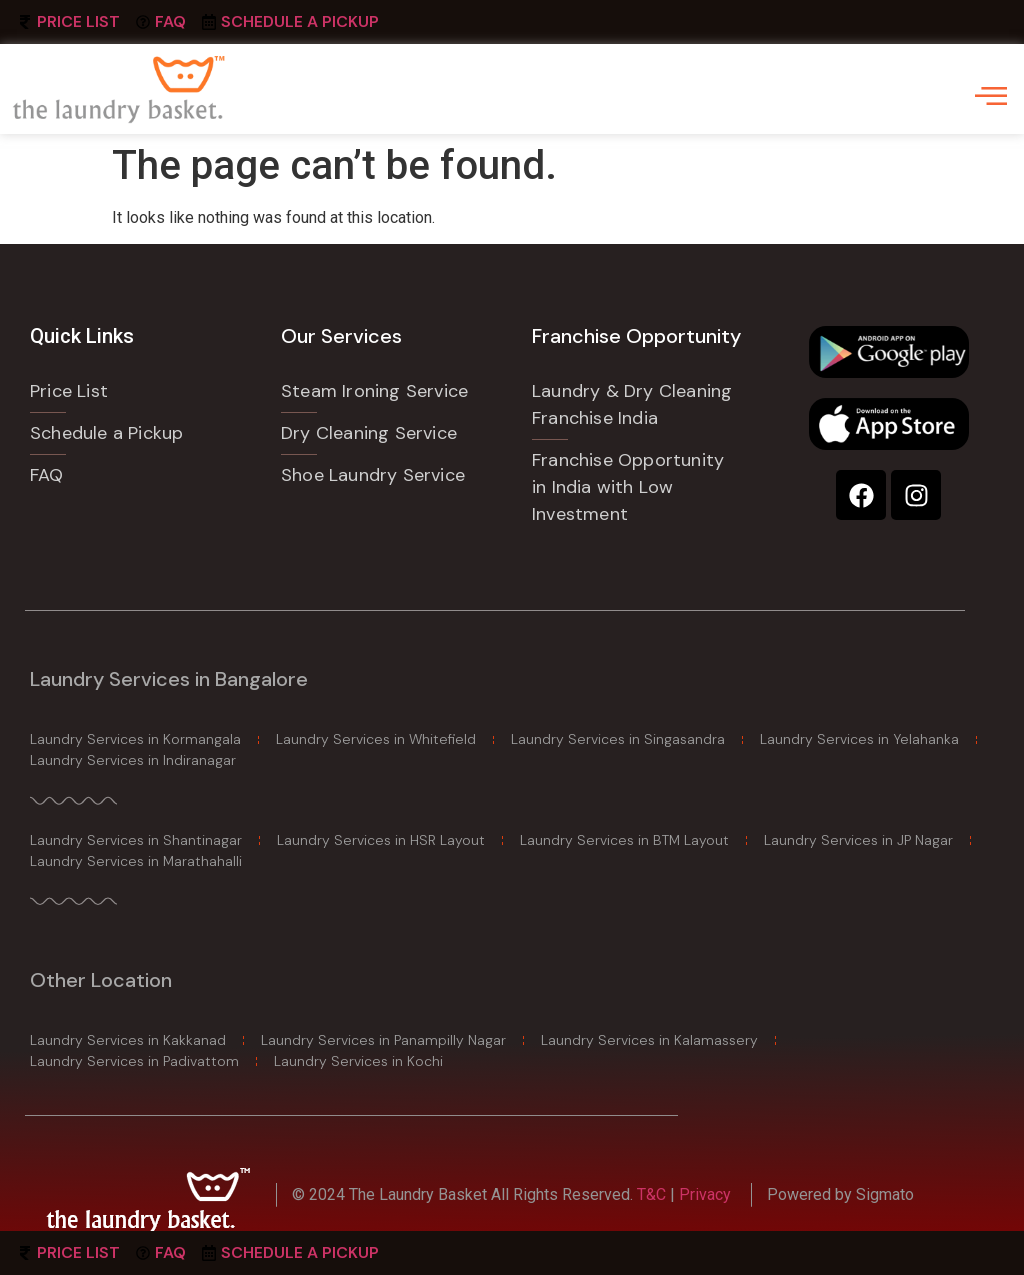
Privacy (705, 1194)
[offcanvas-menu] (991, 96)
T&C (653, 1194)
